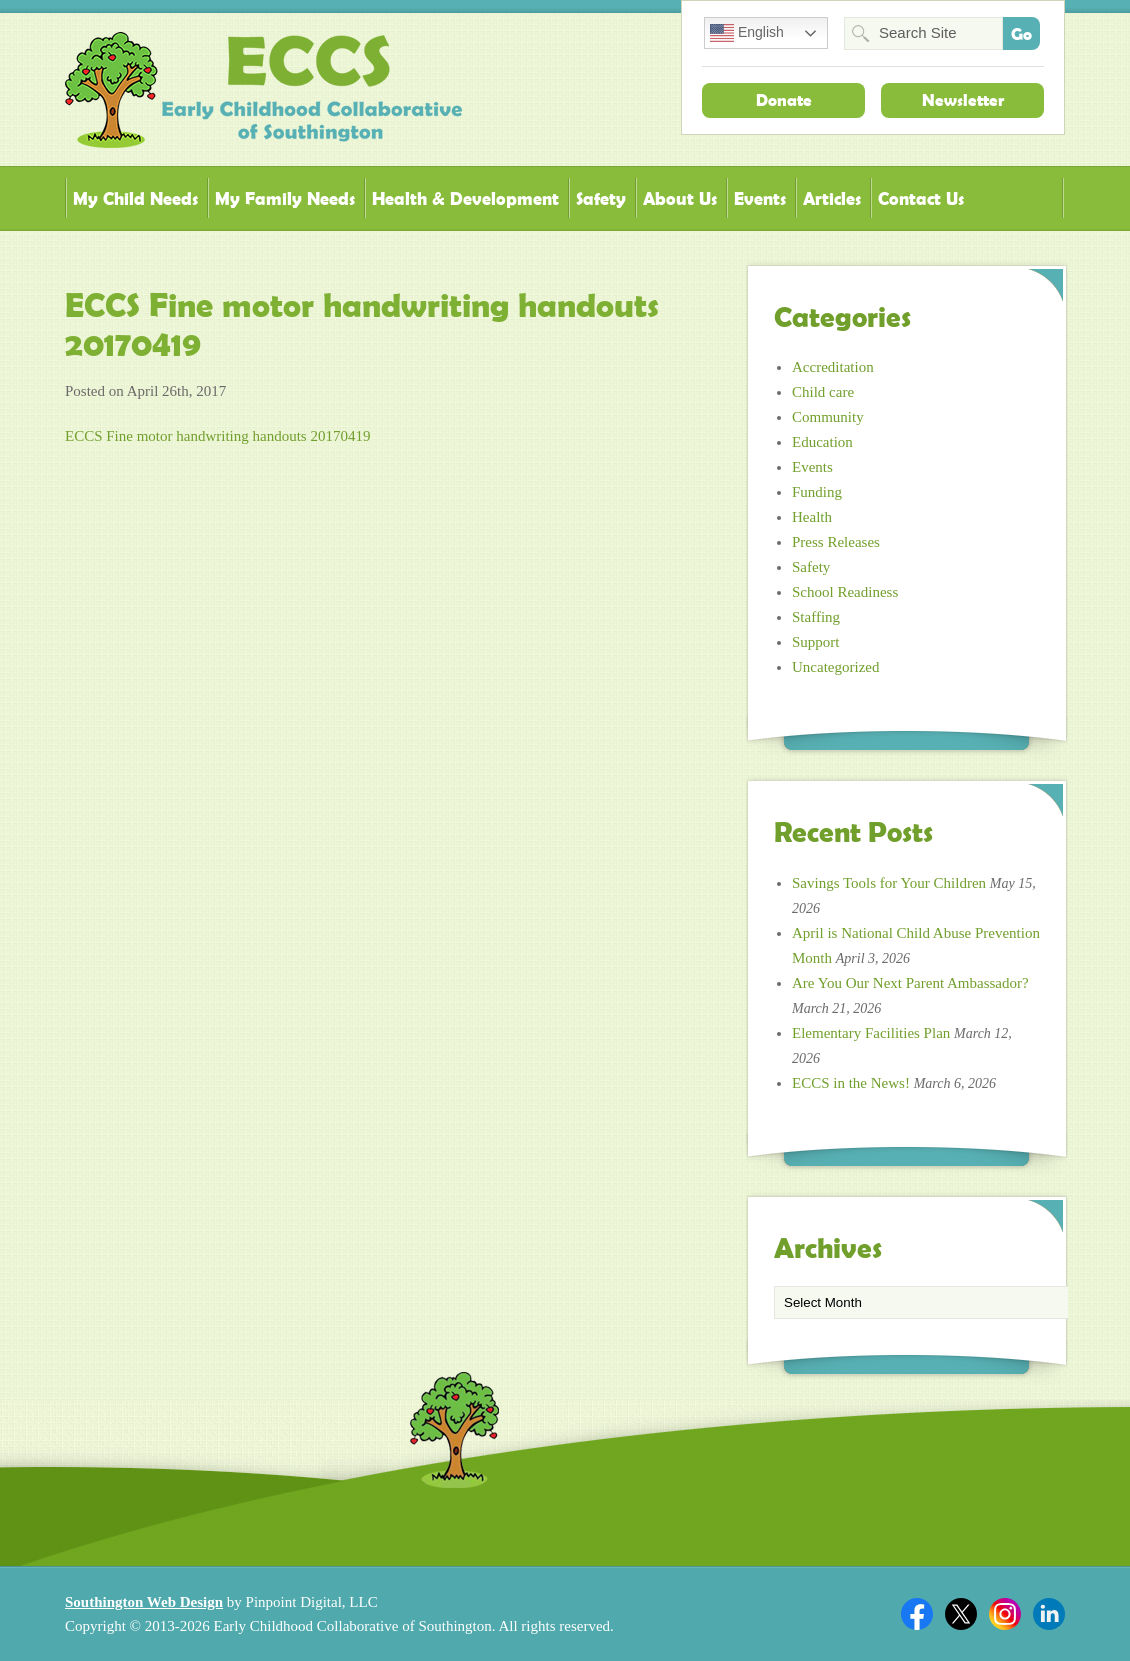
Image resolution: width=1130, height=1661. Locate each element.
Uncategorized (835, 667)
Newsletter (963, 100)
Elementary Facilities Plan (871, 1033)
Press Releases (836, 542)
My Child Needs (135, 198)
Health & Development (465, 198)
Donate (784, 100)
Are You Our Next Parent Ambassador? (910, 983)
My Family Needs (285, 198)
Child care (823, 392)
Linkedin (1049, 1614)
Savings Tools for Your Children (889, 883)
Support (816, 642)
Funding (817, 492)
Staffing (816, 617)
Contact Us (921, 198)
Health (812, 517)
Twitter (961, 1614)
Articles (832, 198)
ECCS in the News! (851, 1083)
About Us (680, 198)
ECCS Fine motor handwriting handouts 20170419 (217, 436)
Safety (601, 198)
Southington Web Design (144, 1602)
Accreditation (833, 367)
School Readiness (845, 592)
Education (822, 442)
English (747, 33)
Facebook (917, 1614)
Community (828, 417)
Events (760, 198)
